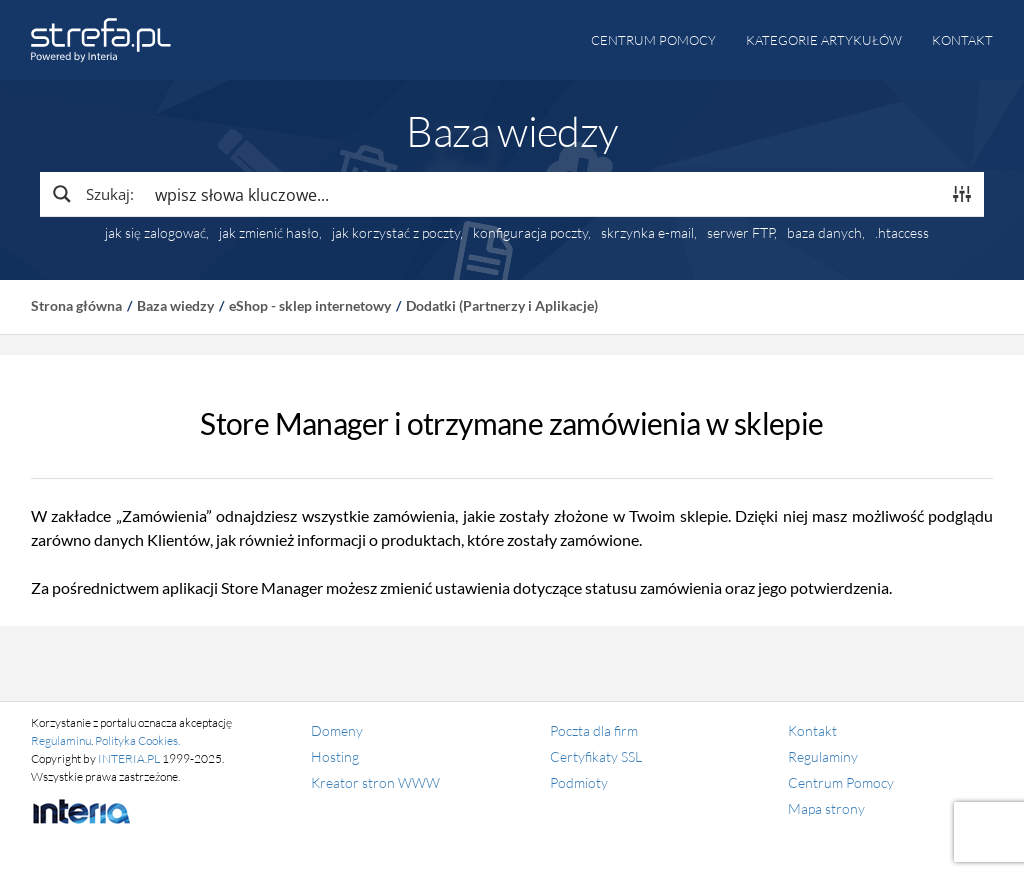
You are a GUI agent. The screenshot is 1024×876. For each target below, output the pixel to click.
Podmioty (579, 782)
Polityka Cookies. (137, 740)
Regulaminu (61, 740)
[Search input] (542, 194)
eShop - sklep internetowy (310, 305)
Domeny (337, 730)
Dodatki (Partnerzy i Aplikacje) (502, 305)
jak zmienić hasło (269, 233)
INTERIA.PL (129, 758)
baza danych (824, 233)
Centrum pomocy (653, 40)
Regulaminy (823, 756)
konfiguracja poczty (530, 233)
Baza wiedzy (175, 305)
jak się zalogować (155, 233)
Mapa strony (826, 808)
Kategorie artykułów (824, 40)
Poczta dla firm (594, 730)
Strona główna (76, 305)
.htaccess (902, 233)
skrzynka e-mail (647, 233)
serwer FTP (740, 233)
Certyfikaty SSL (596, 756)
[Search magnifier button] (92, 194)
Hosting (335, 756)
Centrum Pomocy (841, 782)
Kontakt (962, 40)
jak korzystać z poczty (396, 233)
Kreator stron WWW (375, 782)
